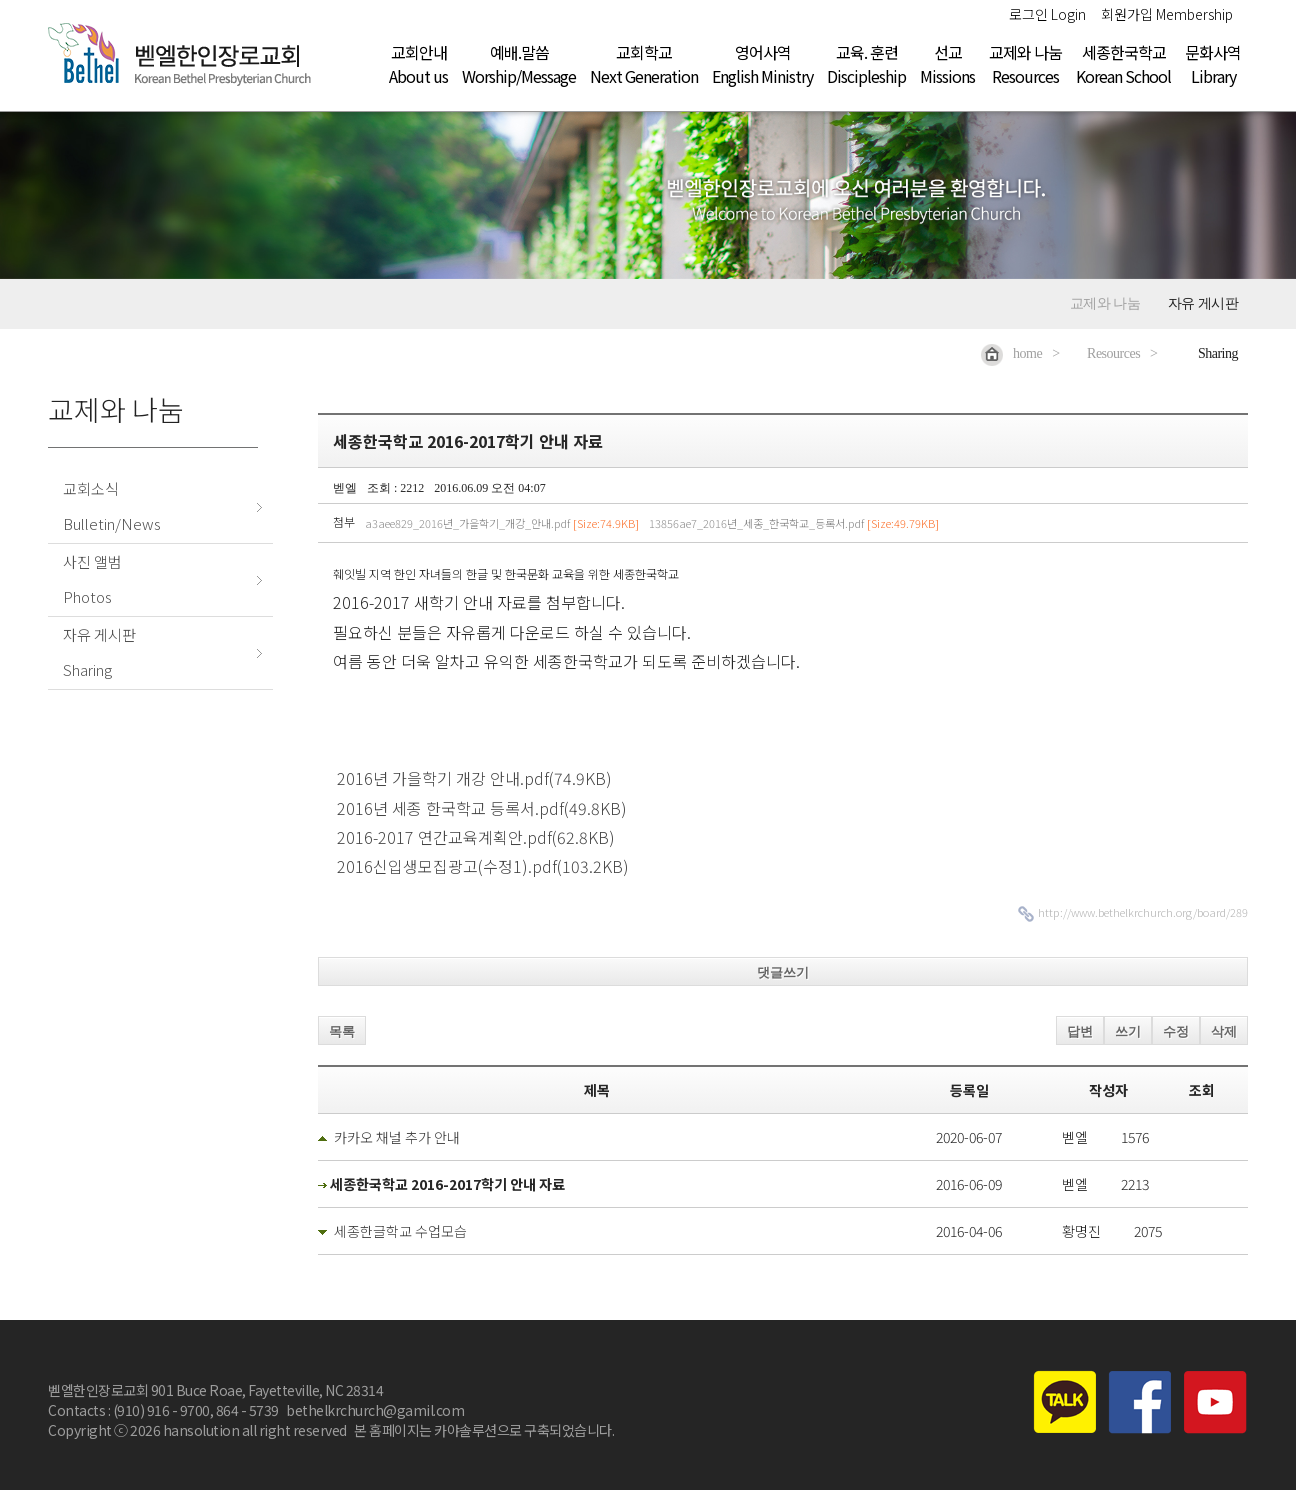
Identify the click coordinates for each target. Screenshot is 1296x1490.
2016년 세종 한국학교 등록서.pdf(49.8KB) (480, 808)
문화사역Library (1213, 64)
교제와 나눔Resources (1025, 64)
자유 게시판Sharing (99, 652)
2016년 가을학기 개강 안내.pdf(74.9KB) (472, 778)
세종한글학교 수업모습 (400, 1231)
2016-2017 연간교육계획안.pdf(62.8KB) (474, 837)
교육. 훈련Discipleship (866, 64)
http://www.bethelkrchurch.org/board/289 (1143, 912)
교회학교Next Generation (644, 64)
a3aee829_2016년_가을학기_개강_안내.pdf (502, 523)
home (1011, 353)
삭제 (1224, 1031)
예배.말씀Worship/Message (519, 64)
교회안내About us (418, 64)
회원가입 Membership (1167, 14)
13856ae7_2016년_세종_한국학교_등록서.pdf (794, 523)
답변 (1080, 1031)
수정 (1176, 1031)
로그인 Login (1047, 14)
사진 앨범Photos (92, 579)
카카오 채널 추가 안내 (397, 1137)
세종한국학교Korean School (1123, 64)
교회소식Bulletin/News (112, 506)
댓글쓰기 (783, 972)
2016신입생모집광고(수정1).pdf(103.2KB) (481, 866)
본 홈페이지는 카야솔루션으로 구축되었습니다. (484, 1430)
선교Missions (947, 64)
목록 (342, 1031)
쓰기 (1128, 1031)
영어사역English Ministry (762, 64)
